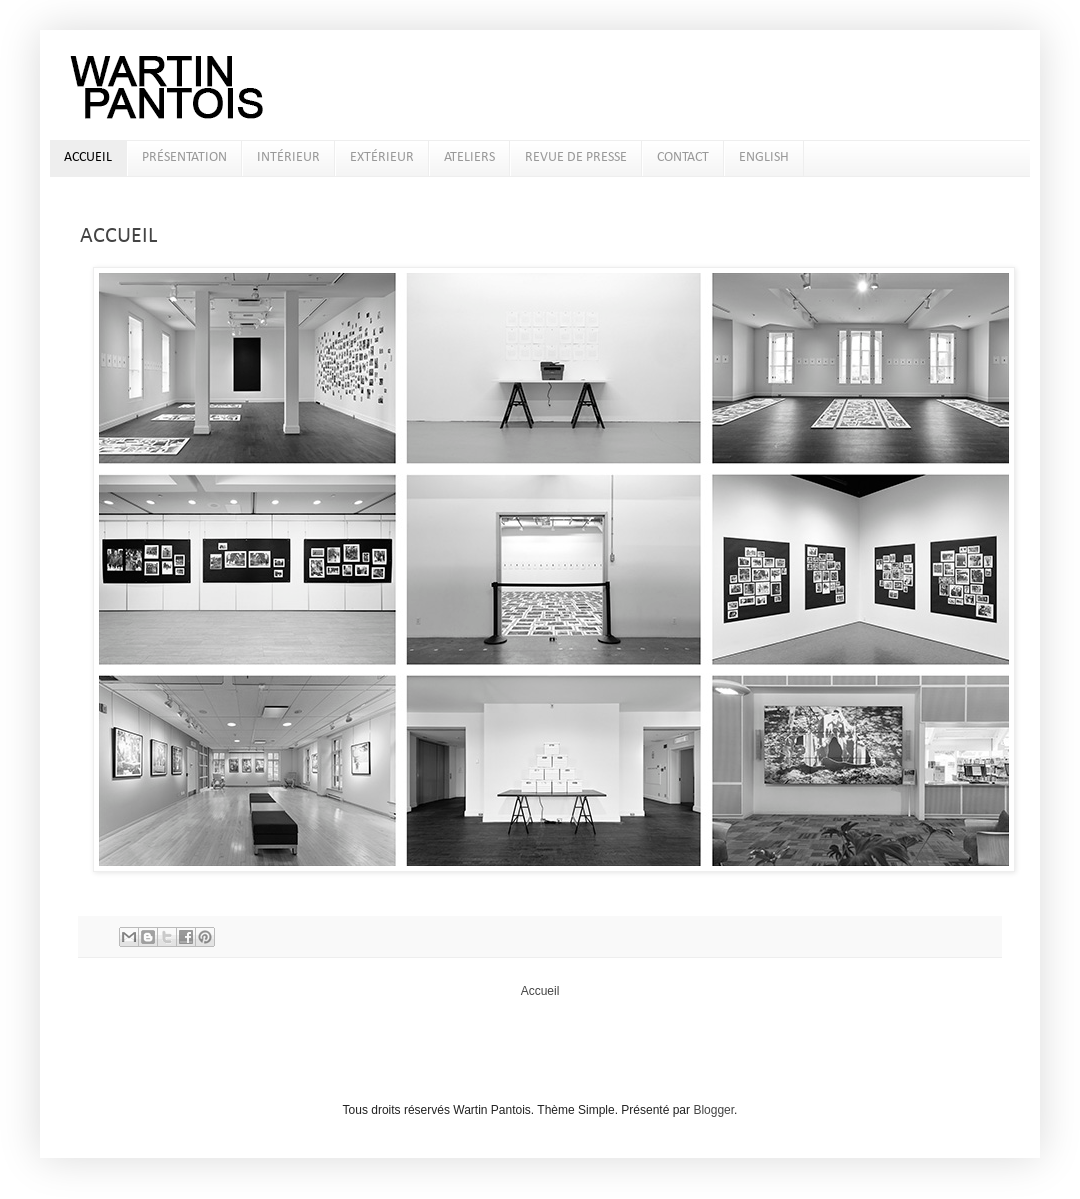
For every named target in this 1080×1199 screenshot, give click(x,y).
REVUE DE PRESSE (576, 157)
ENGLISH (764, 157)
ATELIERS (469, 157)
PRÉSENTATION (184, 157)
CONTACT (683, 157)
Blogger (713, 1110)
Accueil (540, 991)
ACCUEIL (88, 157)
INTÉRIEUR (288, 157)
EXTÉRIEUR (382, 157)
